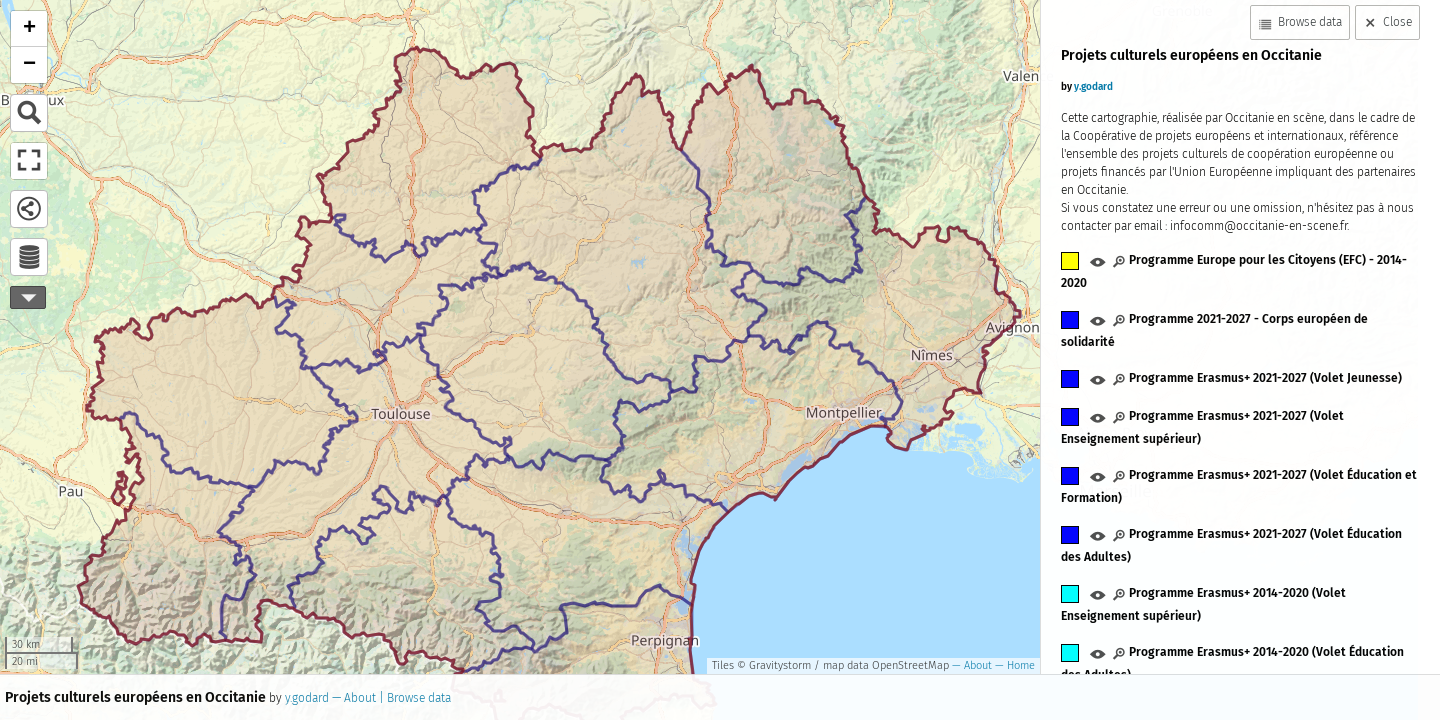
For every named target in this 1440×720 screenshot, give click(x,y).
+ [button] (29, 29)
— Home (1013, 665)
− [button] (29, 65)
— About (970, 665)
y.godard (307, 698)
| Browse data (413, 698)
